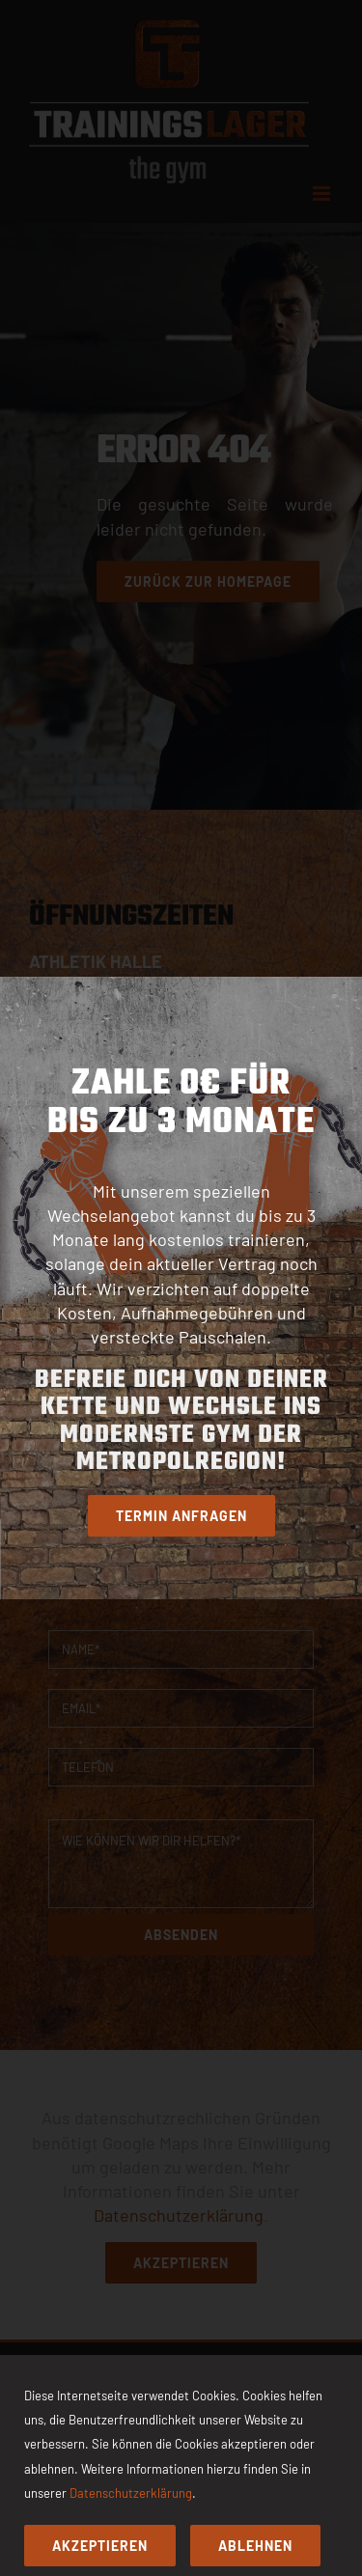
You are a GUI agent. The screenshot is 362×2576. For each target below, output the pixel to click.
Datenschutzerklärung (131, 2493)
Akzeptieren (100, 2545)
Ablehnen (255, 2545)
